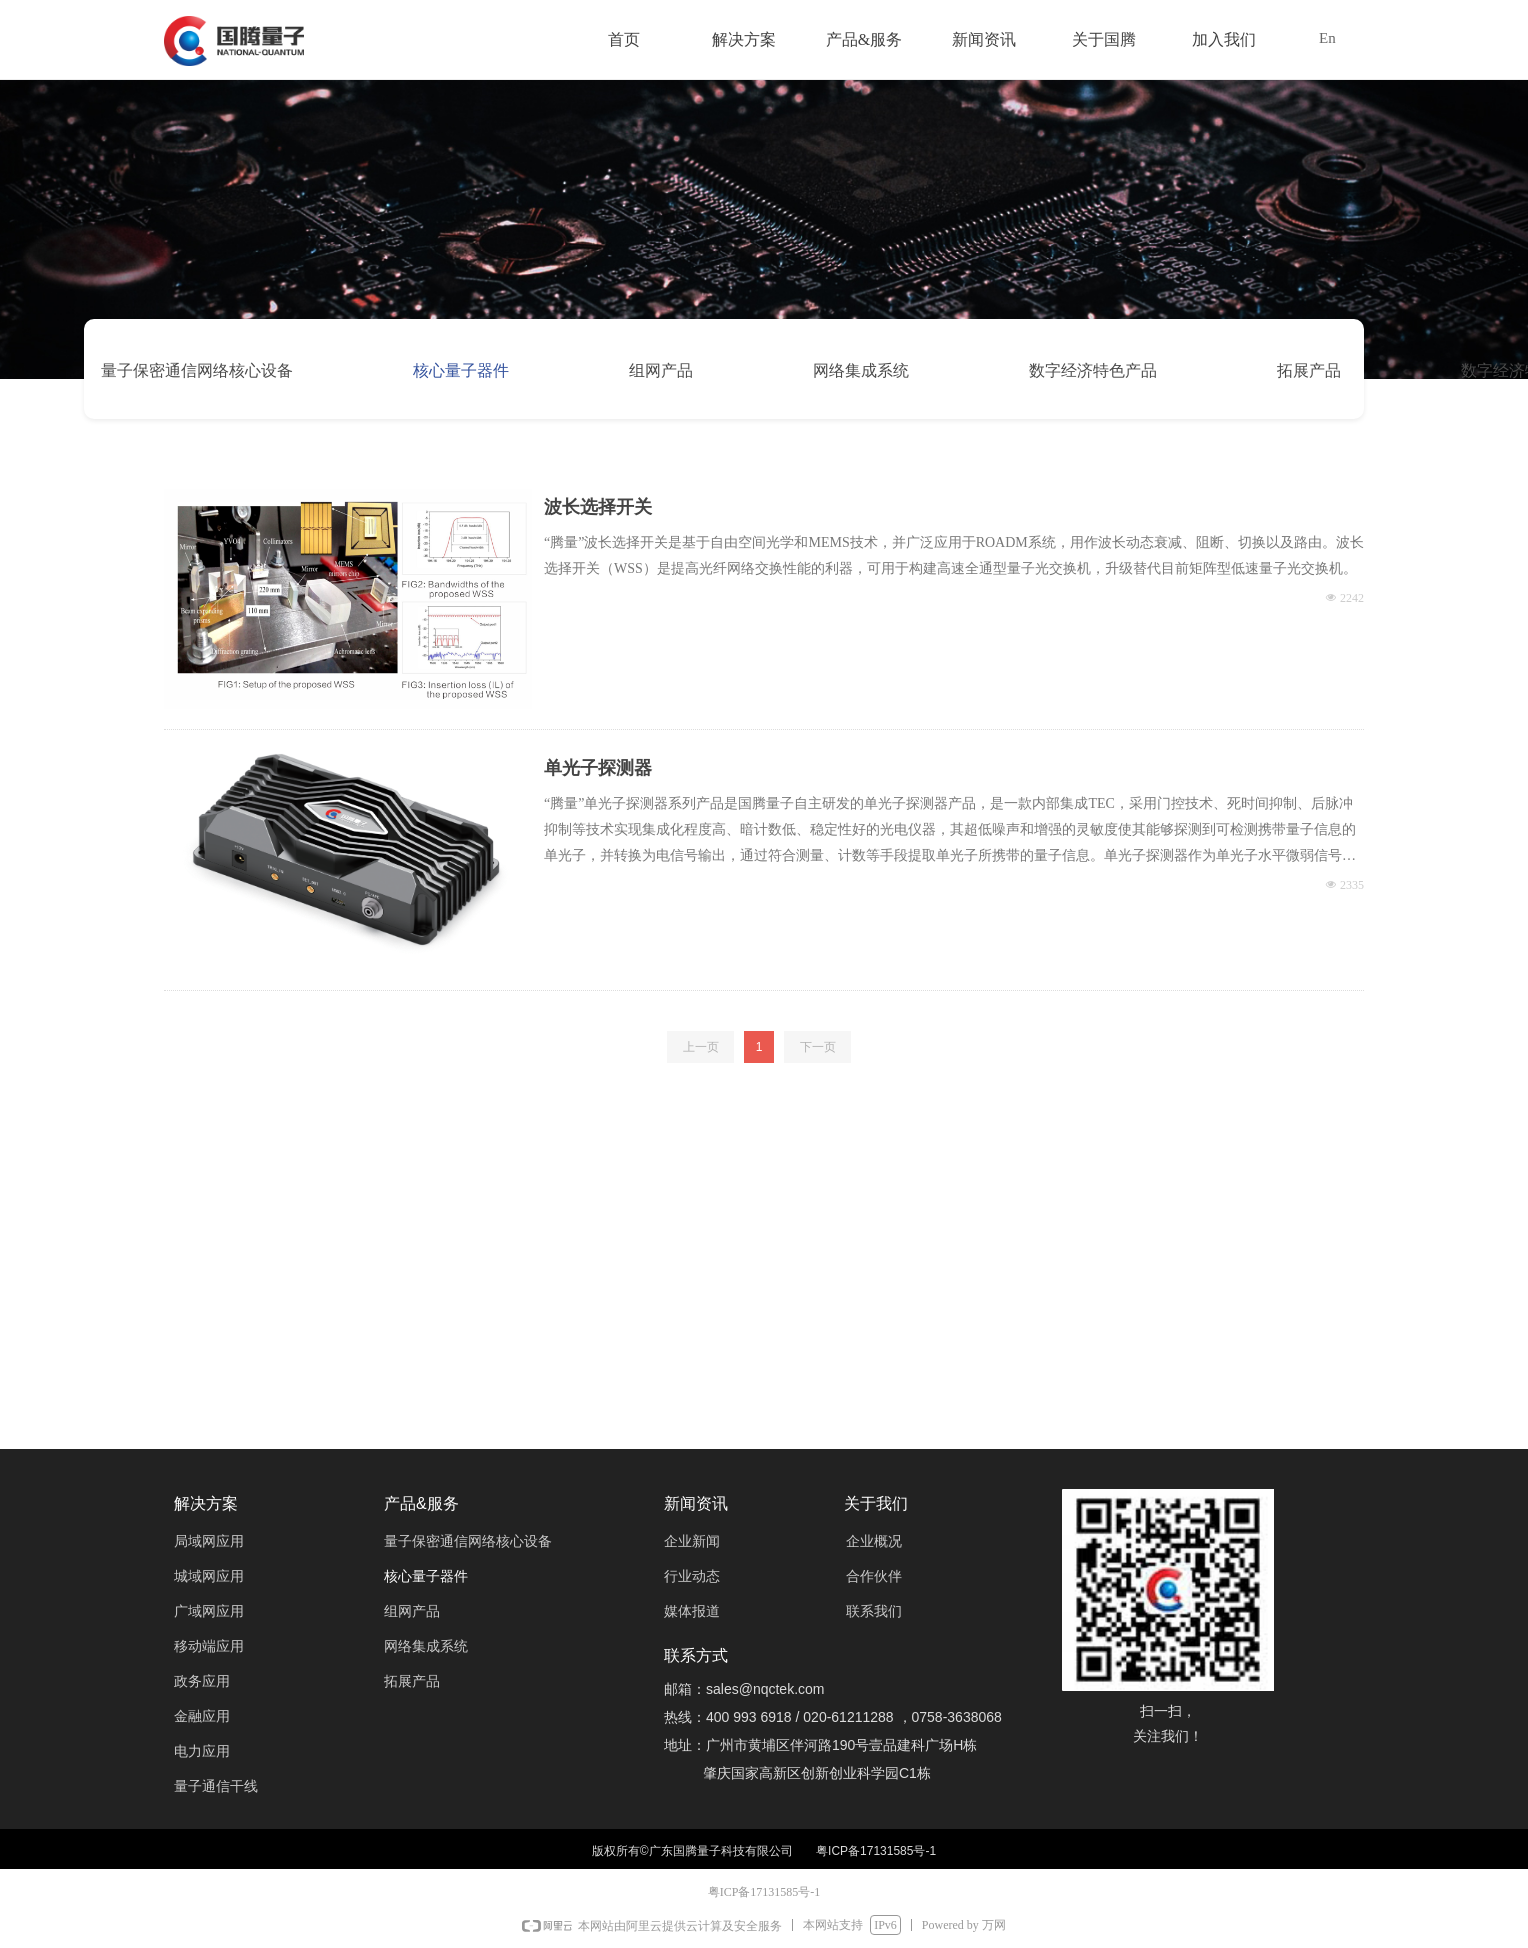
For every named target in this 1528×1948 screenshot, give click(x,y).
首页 (624, 39)
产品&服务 (864, 39)
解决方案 (744, 39)
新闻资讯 (984, 39)
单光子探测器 (598, 768)
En (1327, 38)
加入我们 (1224, 39)
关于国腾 (1104, 39)
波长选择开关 (598, 507)
